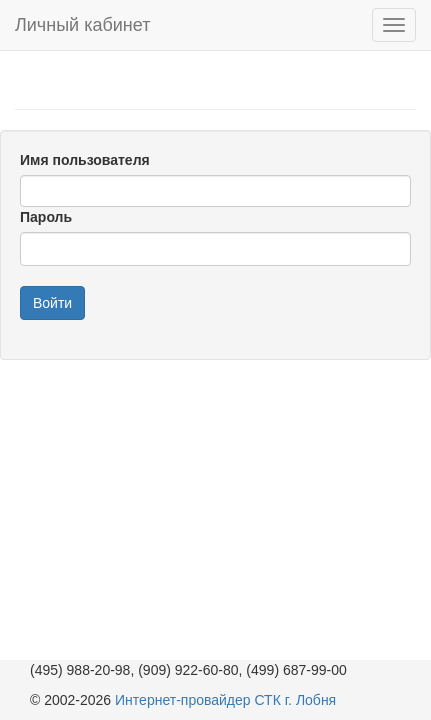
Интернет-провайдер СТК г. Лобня (225, 700)
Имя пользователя (85, 160)
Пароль (46, 217)
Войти (52, 303)
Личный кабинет (82, 25)
